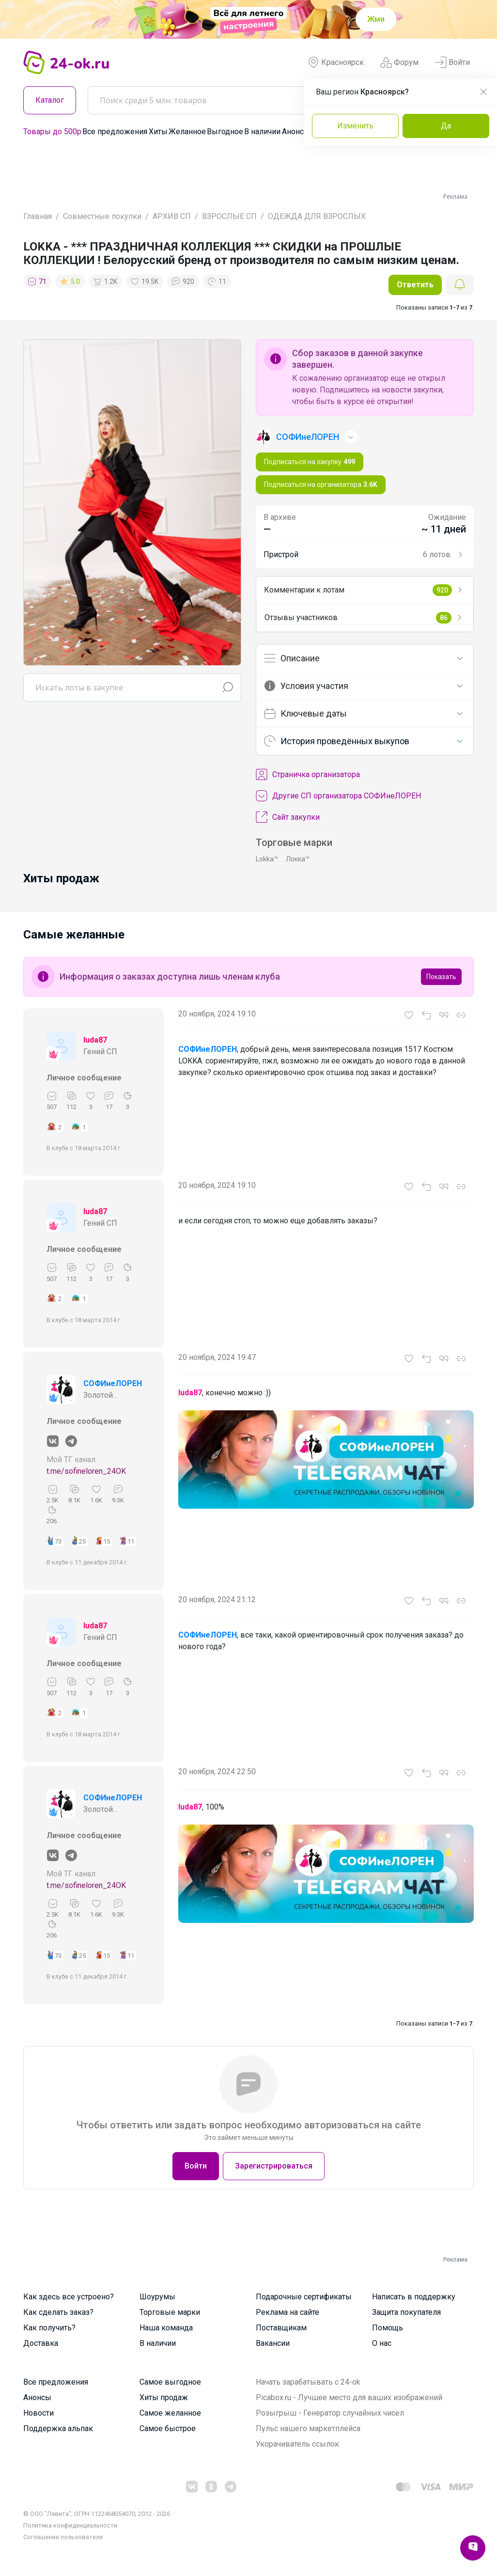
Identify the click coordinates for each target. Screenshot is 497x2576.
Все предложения (114, 131)
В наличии (262, 131)
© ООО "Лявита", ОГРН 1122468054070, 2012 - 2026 (96, 2513)
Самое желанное (170, 2413)
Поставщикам (281, 2327)
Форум (399, 62)
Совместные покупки (102, 216)
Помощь (387, 2327)
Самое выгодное (170, 2382)
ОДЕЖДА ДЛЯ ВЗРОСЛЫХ (317, 216)
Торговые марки (170, 2312)
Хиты (158, 131)
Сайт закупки (288, 817)
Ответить (415, 284)
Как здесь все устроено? (68, 2296)
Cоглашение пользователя (63, 2537)
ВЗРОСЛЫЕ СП (229, 216)
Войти (452, 62)
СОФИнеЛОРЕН (112, 1383)
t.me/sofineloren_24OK (86, 1471)
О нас (381, 2343)
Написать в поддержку (413, 2296)
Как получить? (49, 2327)
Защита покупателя (406, 2312)
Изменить (355, 125)
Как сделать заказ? (58, 2312)
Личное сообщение (84, 1077)
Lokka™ (267, 859)
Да (446, 125)
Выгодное (225, 131)
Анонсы (296, 131)
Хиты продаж (164, 2397)
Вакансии (273, 2343)
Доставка (40, 2343)
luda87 (95, 1040)
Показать (441, 977)
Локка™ (298, 859)
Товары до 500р (52, 131)
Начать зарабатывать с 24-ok (308, 2382)
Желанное (187, 131)
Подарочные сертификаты (304, 2296)
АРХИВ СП (172, 216)
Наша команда (166, 2327)
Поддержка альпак (58, 2428)
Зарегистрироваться (273, 2165)
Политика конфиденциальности (70, 2525)
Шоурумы (157, 2296)
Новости (38, 2413)
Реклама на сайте (287, 2312)
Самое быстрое (168, 2428)
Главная (37, 216)
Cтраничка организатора (308, 775)
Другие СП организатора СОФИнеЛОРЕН (338, 796)
